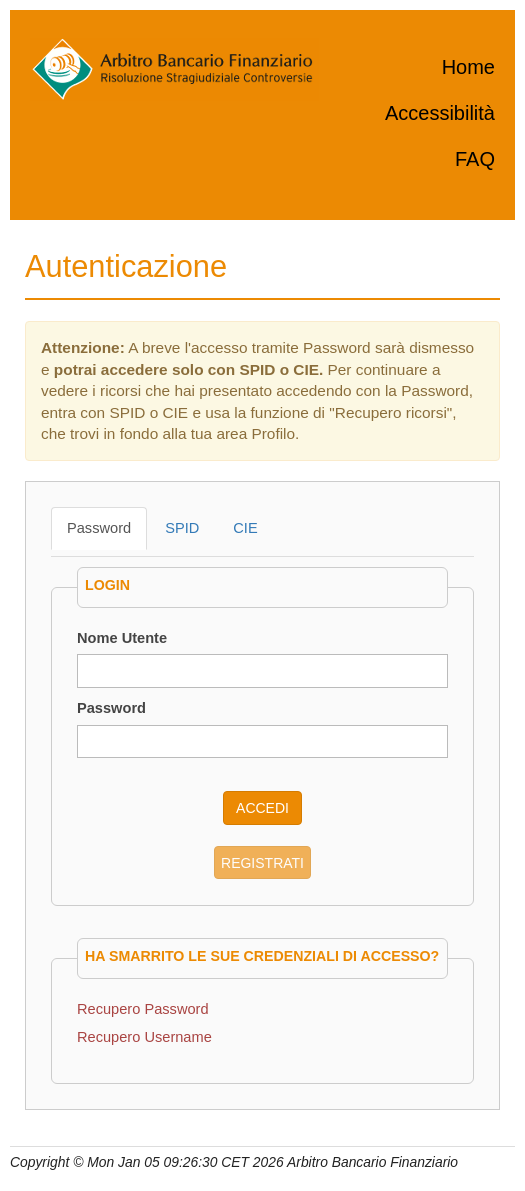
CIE (245, 528)
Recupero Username (144, 1037)
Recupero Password (143, 1009)
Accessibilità (440, 113)
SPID (182, 528)
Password (99, 528)
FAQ (475, 159)
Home (468, 67)
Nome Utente (122, 638)
